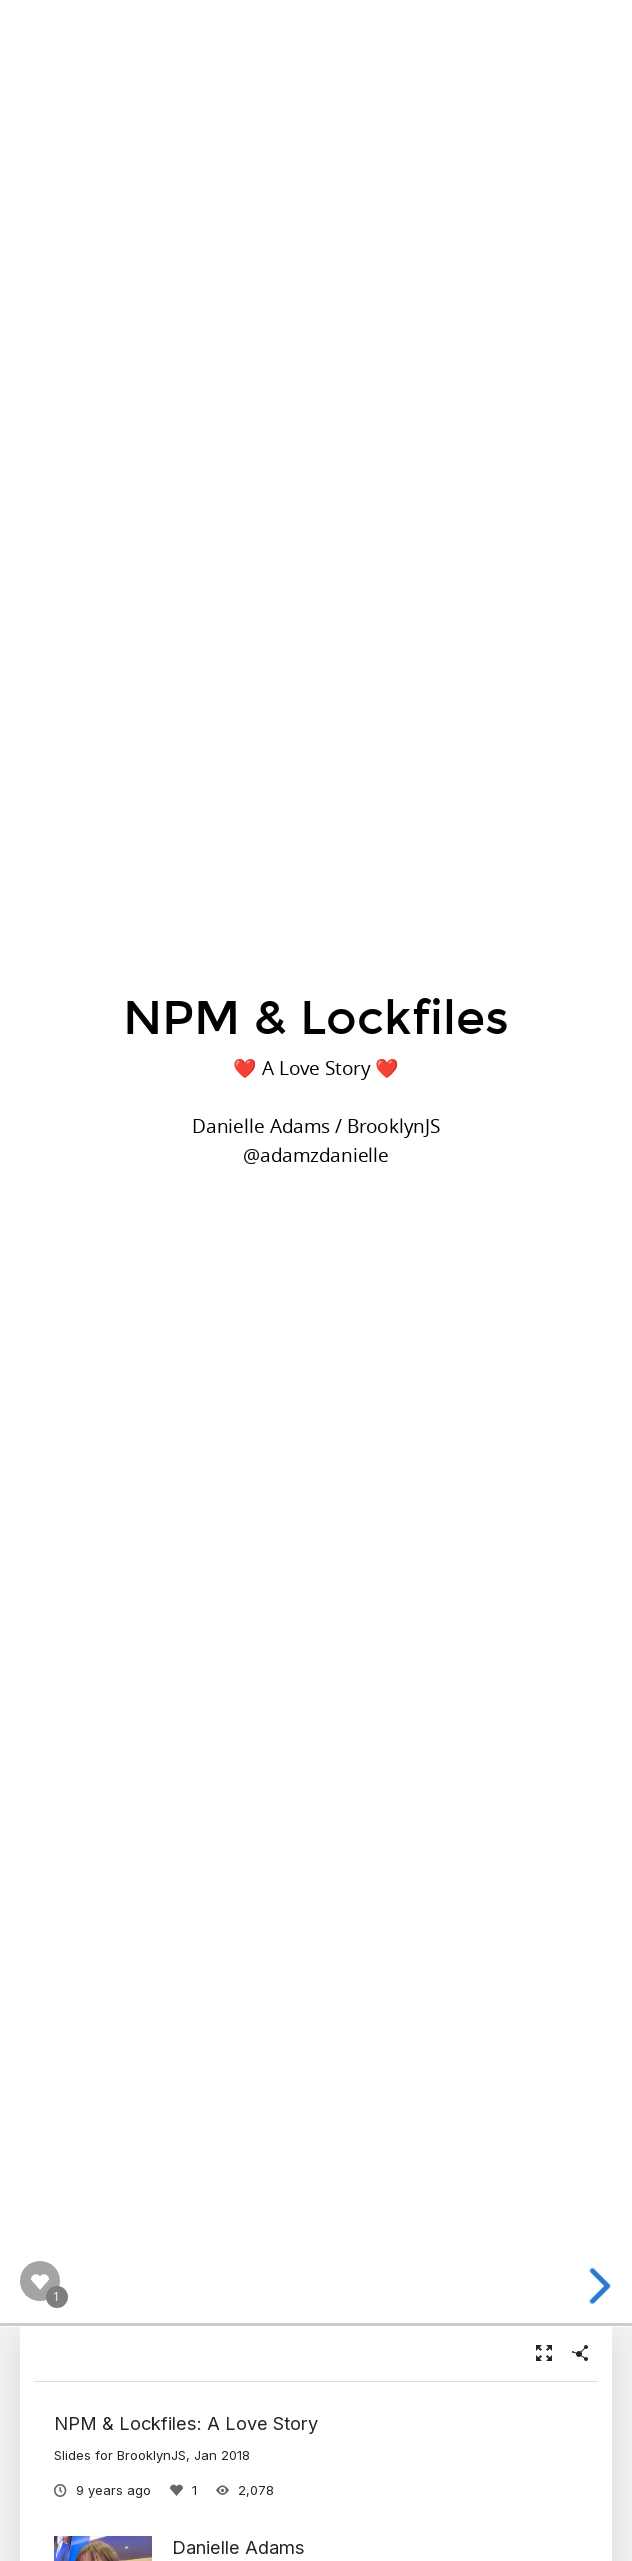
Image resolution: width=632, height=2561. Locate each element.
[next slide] (608, 2286)
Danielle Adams (238, 2547)
